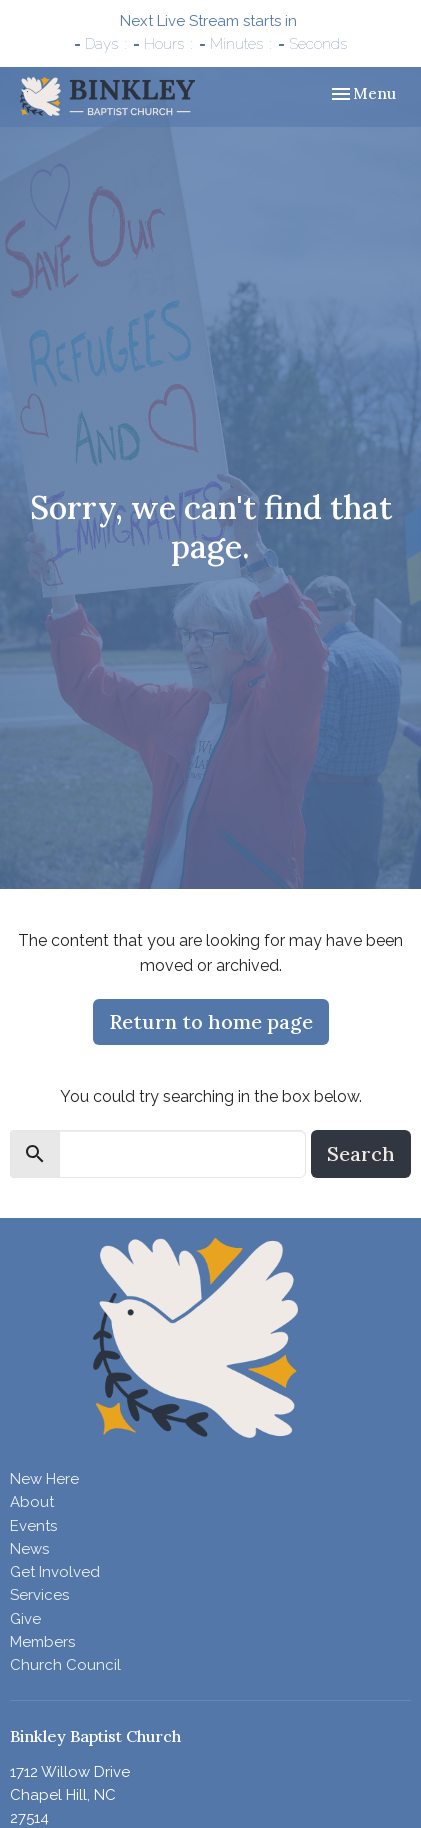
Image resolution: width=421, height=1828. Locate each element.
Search (361, 1153)
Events (33, 1526)
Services (39, 1595)
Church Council (65, 1665)
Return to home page (211, 1021)
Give (25, 1619)
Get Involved (55, 1572)
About (32, 1502)
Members (42, 1642)
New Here (44, 1479)
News (29, 1549)
